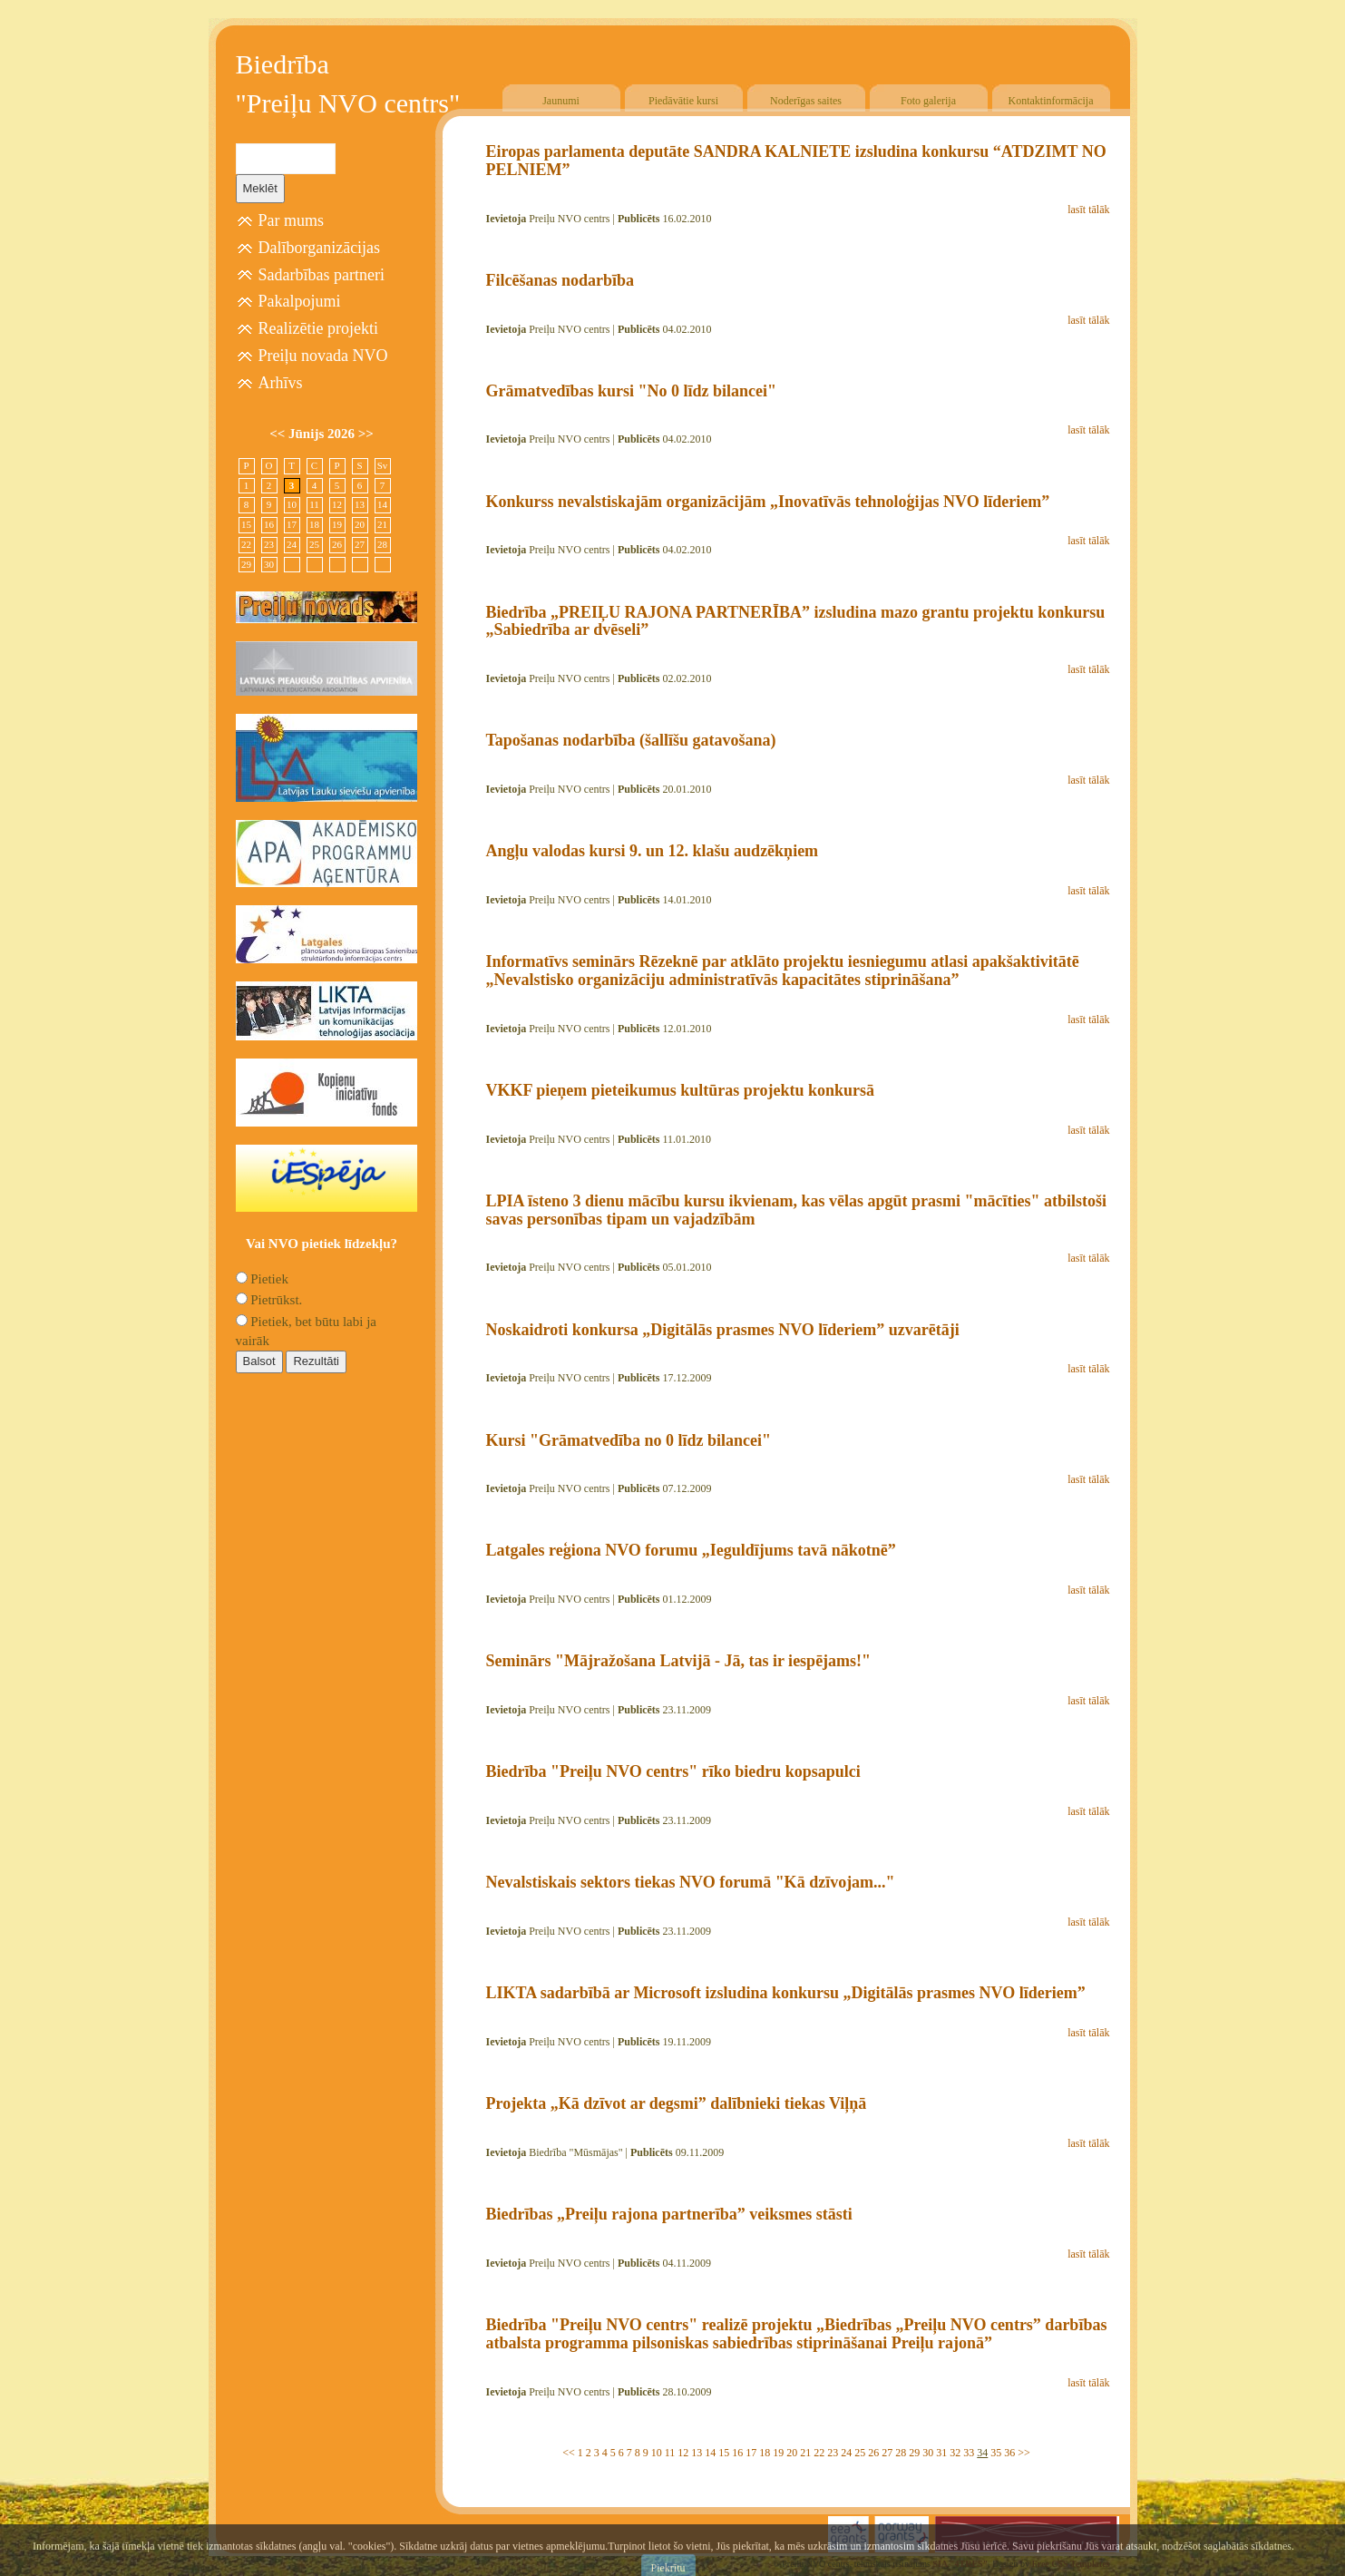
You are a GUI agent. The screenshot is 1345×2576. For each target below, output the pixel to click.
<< (568, 2452)
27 (887, 2452)
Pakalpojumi (299, 301)
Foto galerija (928, 100)
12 (682, 2452)
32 (955, 2452)
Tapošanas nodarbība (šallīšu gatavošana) (631, 740)
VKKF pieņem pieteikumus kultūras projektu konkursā (680, 1090)
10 (656, 2452)
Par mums (291, 220)
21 (805, 2452)
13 (696, 2452)
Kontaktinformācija (1051, 100)
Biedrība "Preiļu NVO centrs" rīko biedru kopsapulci (673, 1771)
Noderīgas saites (806, 100)
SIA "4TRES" (960, 2564)
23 (832, 2452)
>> (1024, 2452)
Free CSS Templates (1071, 2564)
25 (859, 2452)
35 (995, 2452)
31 (941, 2452)
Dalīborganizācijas (319, 248)
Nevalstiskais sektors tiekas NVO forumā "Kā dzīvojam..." (690, 1882)
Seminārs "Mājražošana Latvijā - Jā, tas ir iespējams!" (679, 1661)
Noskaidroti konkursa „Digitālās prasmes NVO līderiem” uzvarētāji (723, 1330)
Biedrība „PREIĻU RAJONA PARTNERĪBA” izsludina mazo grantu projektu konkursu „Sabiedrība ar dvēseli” (796, 621)
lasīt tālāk (1088, 209)
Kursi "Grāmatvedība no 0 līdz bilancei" (629, 1440)
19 (778, 2452)
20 (791, 2452)
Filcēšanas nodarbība (560, 280)
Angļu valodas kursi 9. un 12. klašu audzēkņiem (652, 851)
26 (873, 2452)
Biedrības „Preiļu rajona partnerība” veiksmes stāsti (669, 2214)
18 (764, 2452)
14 (710, 2452)
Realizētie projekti (318, 328)
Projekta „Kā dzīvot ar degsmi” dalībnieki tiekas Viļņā (676, 2103)
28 (900, 2452)
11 (670, 2452)
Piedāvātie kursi (683, 100)
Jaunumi (561, 100)
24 (846, 2452)
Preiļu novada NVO (323, 355)
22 (819, 2452)
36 (1009, 2452)
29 (914, 2452)
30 (927, 2452)
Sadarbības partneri (321, 275)
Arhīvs (280, 383)
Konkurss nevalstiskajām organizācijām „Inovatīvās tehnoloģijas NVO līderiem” (768, 502)
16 (737, 2452)
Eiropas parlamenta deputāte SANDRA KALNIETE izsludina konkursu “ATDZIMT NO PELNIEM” (796, 160)
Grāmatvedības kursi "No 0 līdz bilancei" (631, 391)
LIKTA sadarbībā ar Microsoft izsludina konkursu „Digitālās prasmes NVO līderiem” (786, 1993)
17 (751, 2452)
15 (723, 2452)
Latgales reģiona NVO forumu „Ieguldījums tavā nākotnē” (691, 1550)
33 (968, 2452)
